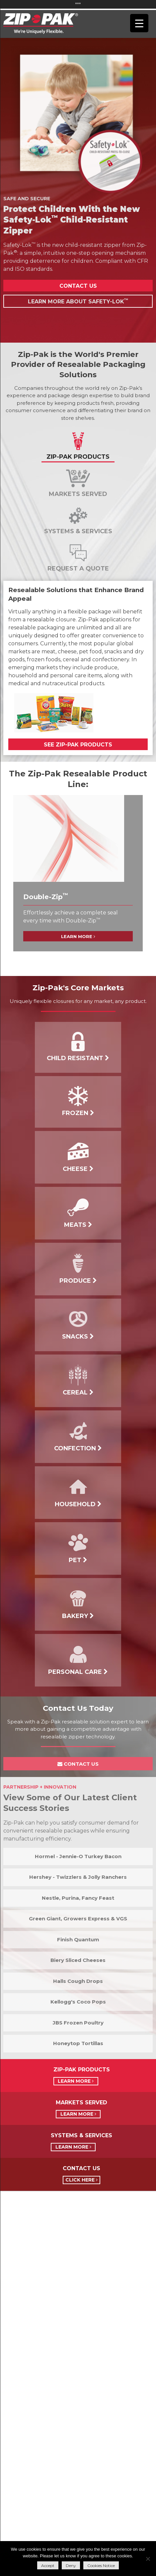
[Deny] (147, 2558)
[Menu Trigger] (139, 23)
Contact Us (78, 286)
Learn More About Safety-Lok (78, 301)
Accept (47, 2565)
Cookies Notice (101, 2565)
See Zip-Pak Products (78, 744)
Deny (71, 2565)
